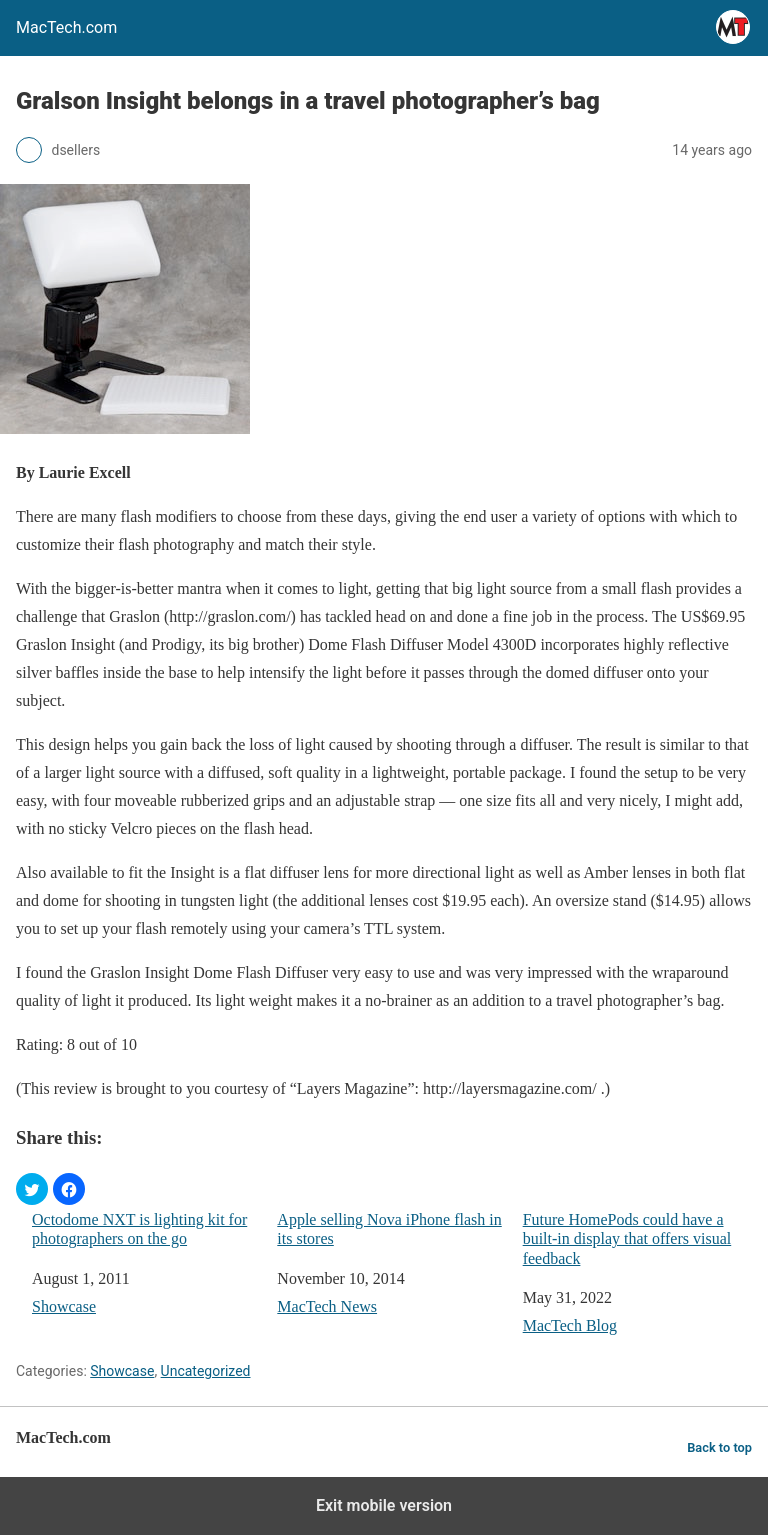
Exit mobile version (384, 1505)
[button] (32, 1189)
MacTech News (327, 1306)
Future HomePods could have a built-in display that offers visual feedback (627, 1238)
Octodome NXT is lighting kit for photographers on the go (139, 1229)
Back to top (719, 1447)
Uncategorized (206, 1371)
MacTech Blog (570, 1325)
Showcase (64, 1306)
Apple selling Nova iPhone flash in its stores (389, 1229)
